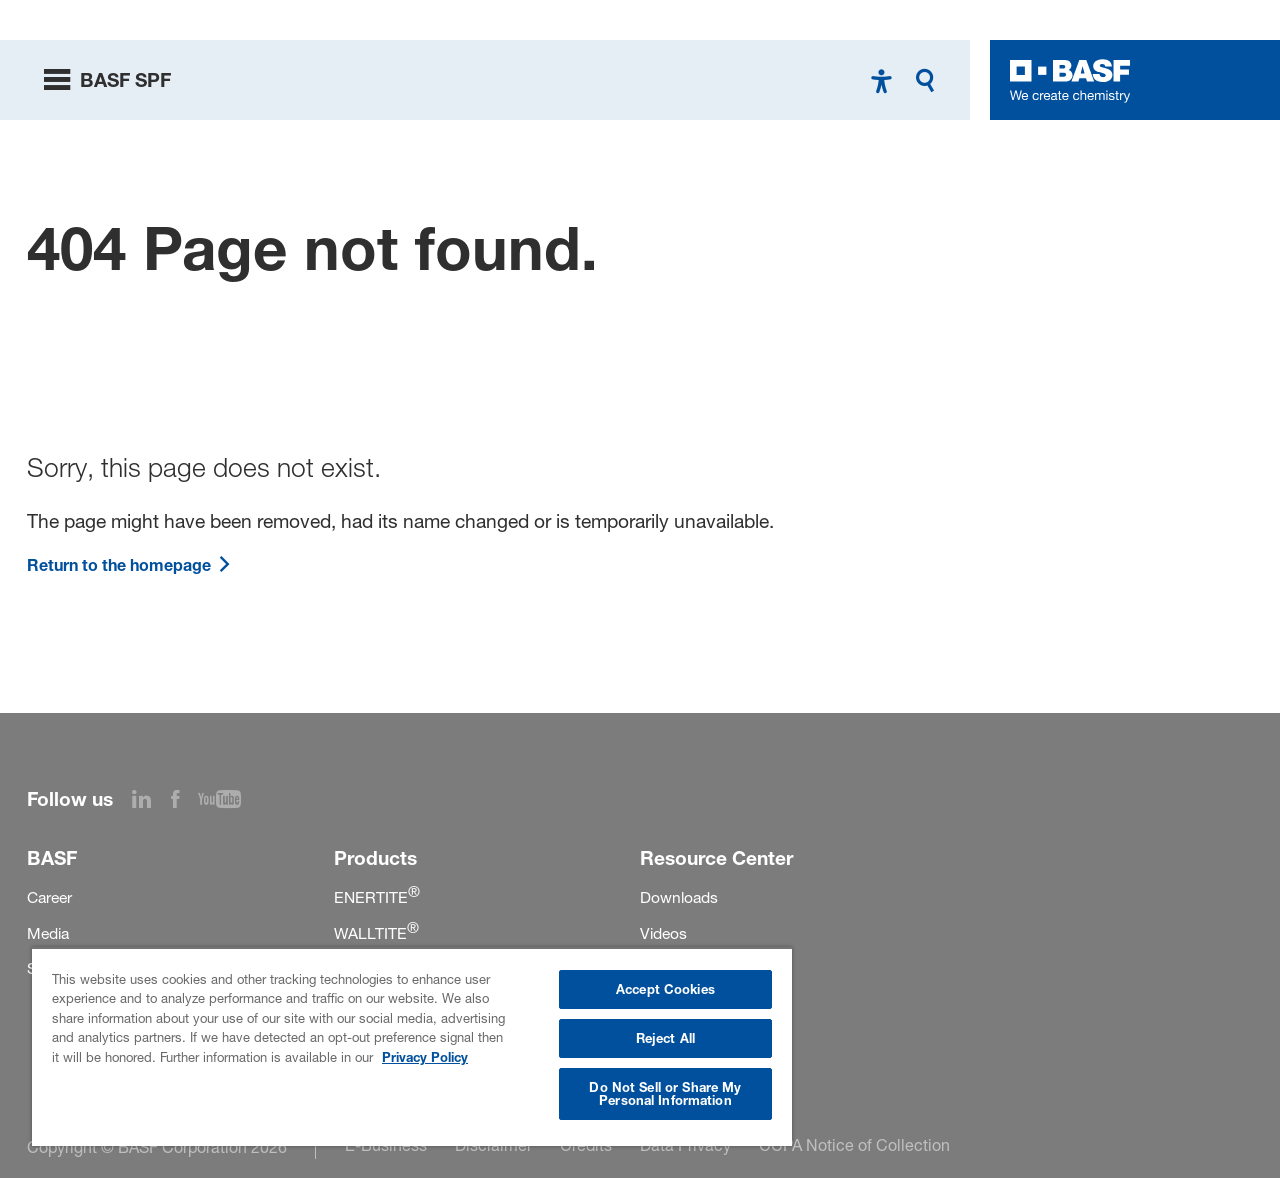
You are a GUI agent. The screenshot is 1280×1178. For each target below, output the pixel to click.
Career (49, 897)
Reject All (665, 1038)
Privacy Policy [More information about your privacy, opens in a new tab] (425, 1057)
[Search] (930, 80)
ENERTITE (377, 897)
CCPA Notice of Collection (854, 1145)
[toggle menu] (107, 80)
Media (48, 933)
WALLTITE (376, 933)
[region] (412, 1046)
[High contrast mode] (881, 80)
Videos (663, 933)
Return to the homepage (129, 565)
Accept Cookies (665, 989)
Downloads (679, 897)
